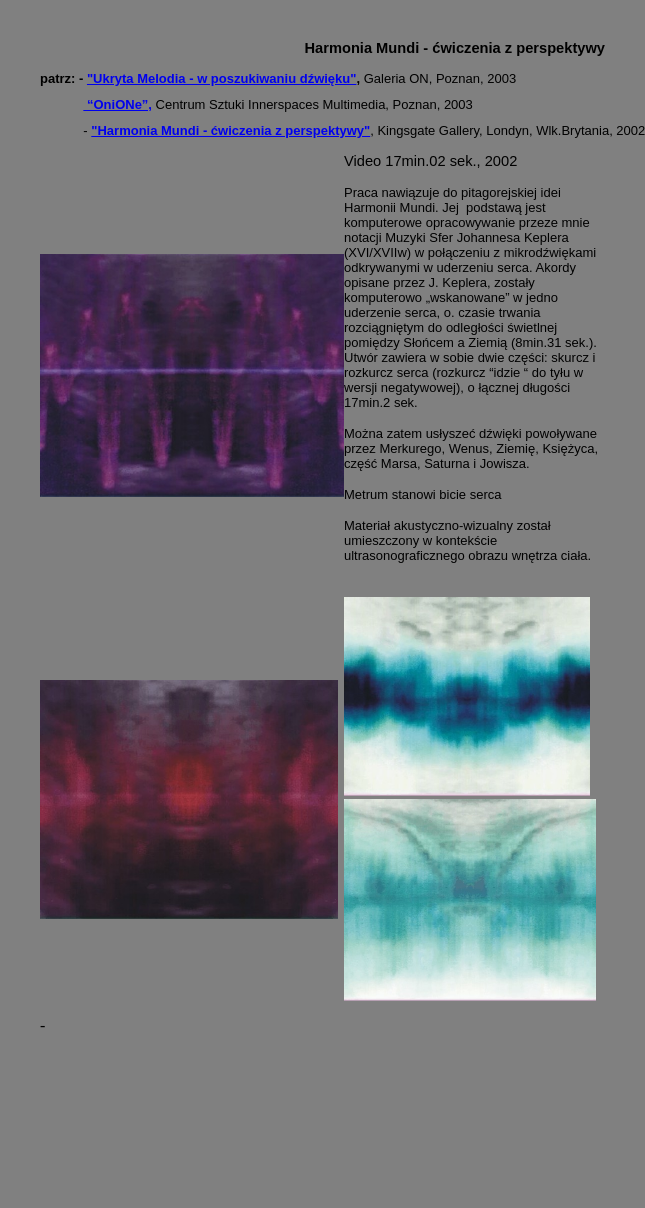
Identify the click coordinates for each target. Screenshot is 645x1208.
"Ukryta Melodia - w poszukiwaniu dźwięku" (221, 78)
